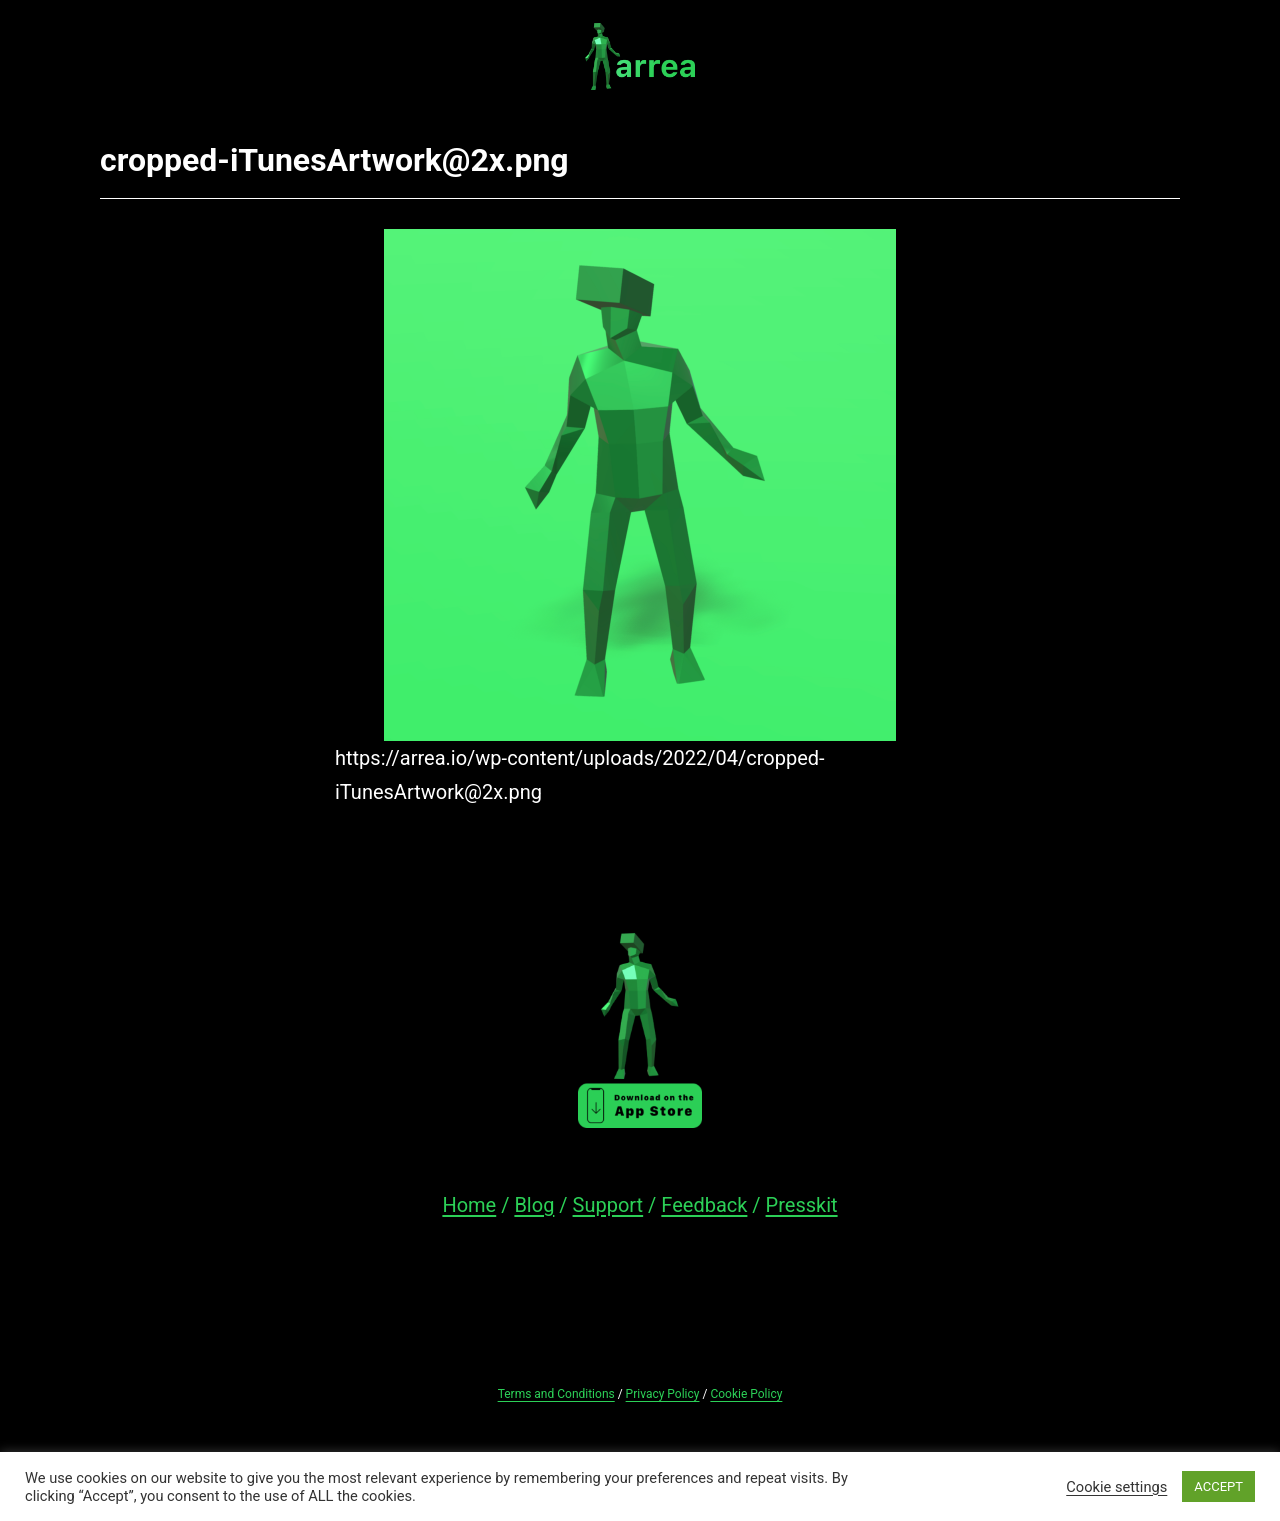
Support (608, 1205)
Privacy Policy (663, 1394)
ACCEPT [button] (1218, 1486)
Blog (534, 1205)
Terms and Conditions (556, 1394)
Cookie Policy (746, 1394)
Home (469, 1205)
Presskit (802, 1205)
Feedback (704, 1205)
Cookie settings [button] (1116, 1487)
